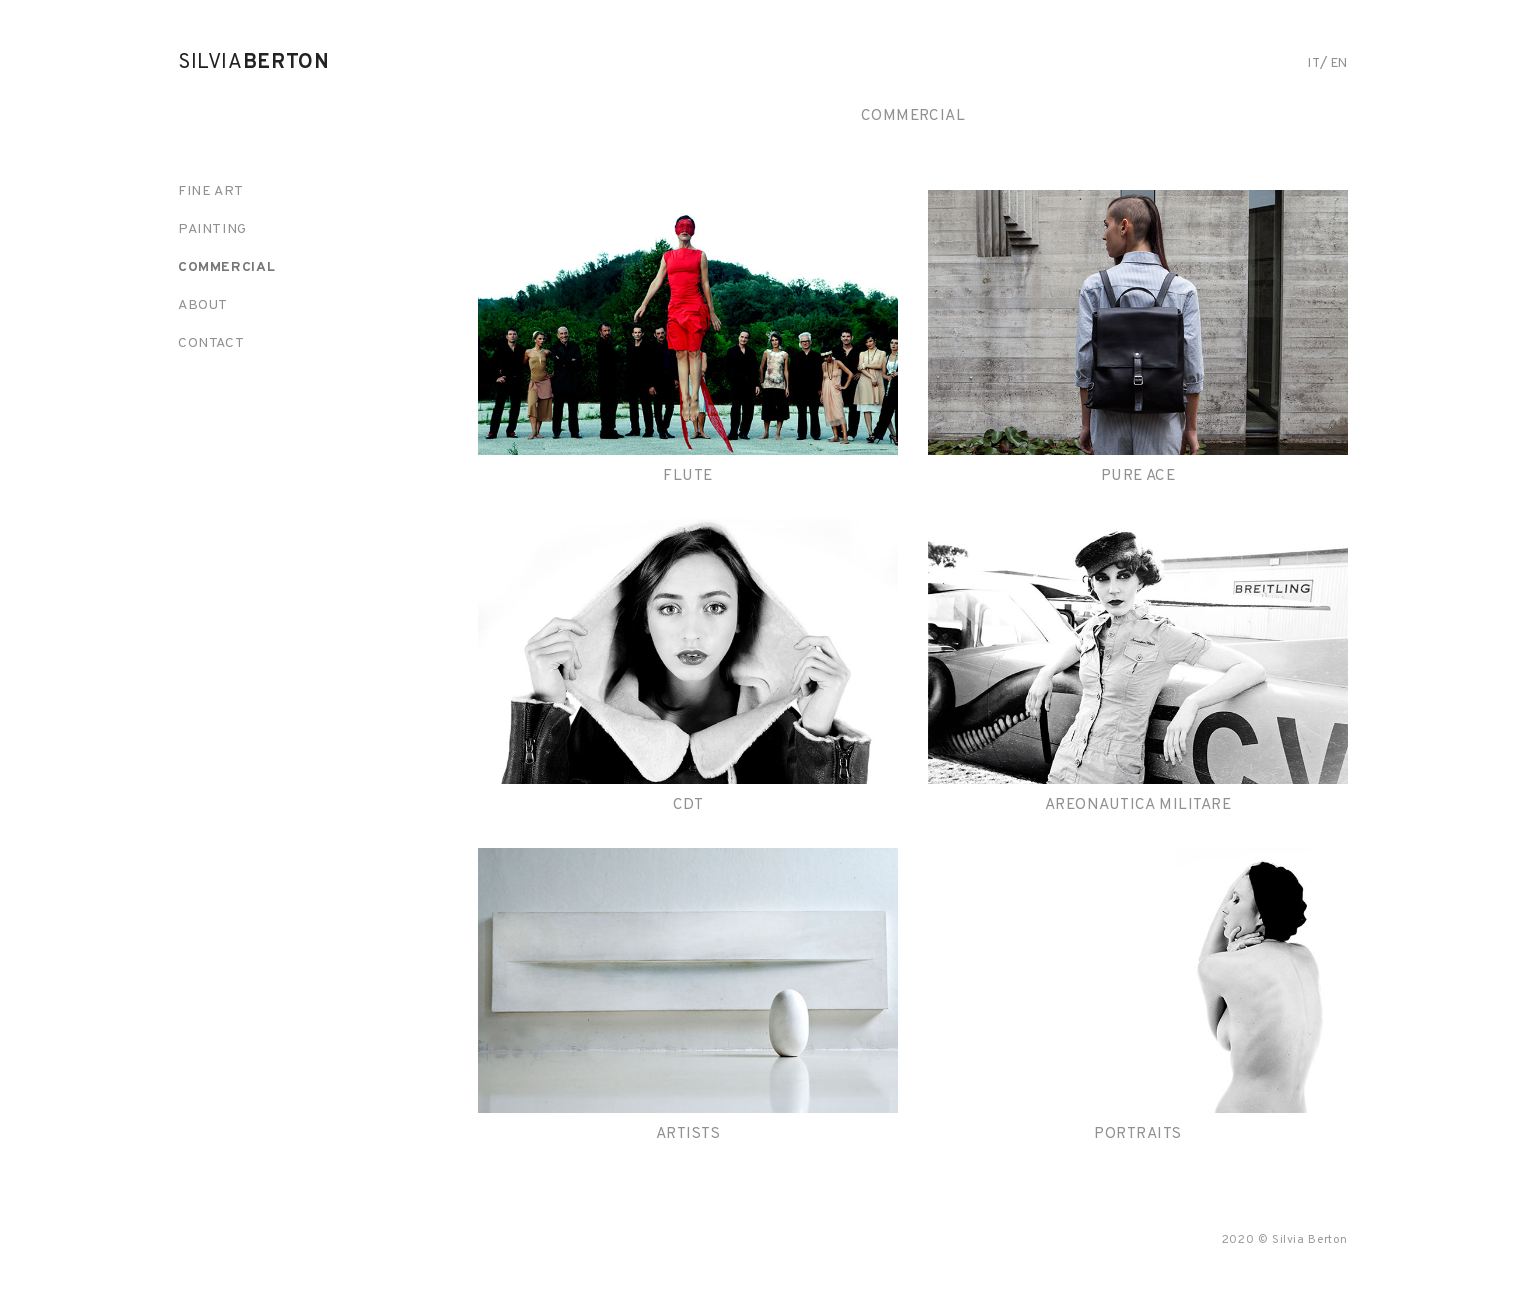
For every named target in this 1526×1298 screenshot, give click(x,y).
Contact (211, 343)
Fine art (211, 191)
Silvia (253, 63)
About (203, 305)
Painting (212, 229)
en (1339, 63)
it (1314, 63)
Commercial (226, 267)
